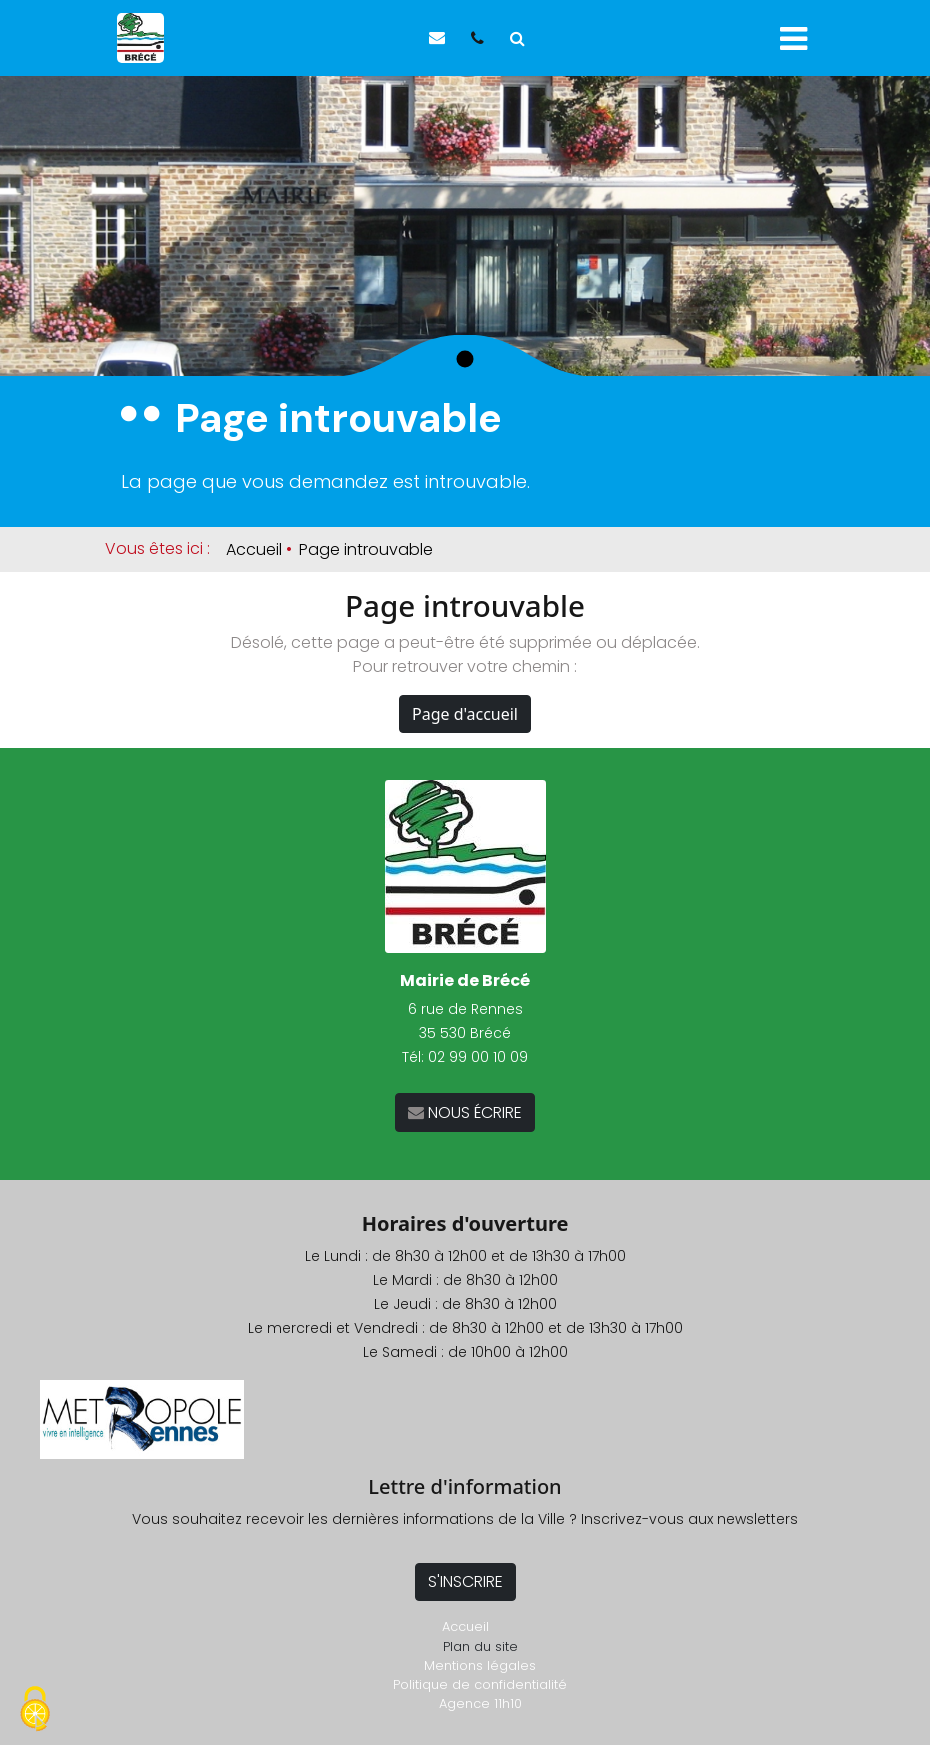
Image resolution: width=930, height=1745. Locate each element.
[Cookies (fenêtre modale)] (35, 1710)
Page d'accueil (465, 714)
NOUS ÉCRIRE (473, 1112)
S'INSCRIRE (465, 1581)
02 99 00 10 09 (478, 1057)
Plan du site (480, 1646)
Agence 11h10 (480, 1703)
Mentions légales (480, 1665)
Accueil (254, 549)
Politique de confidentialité (480, 1684)
